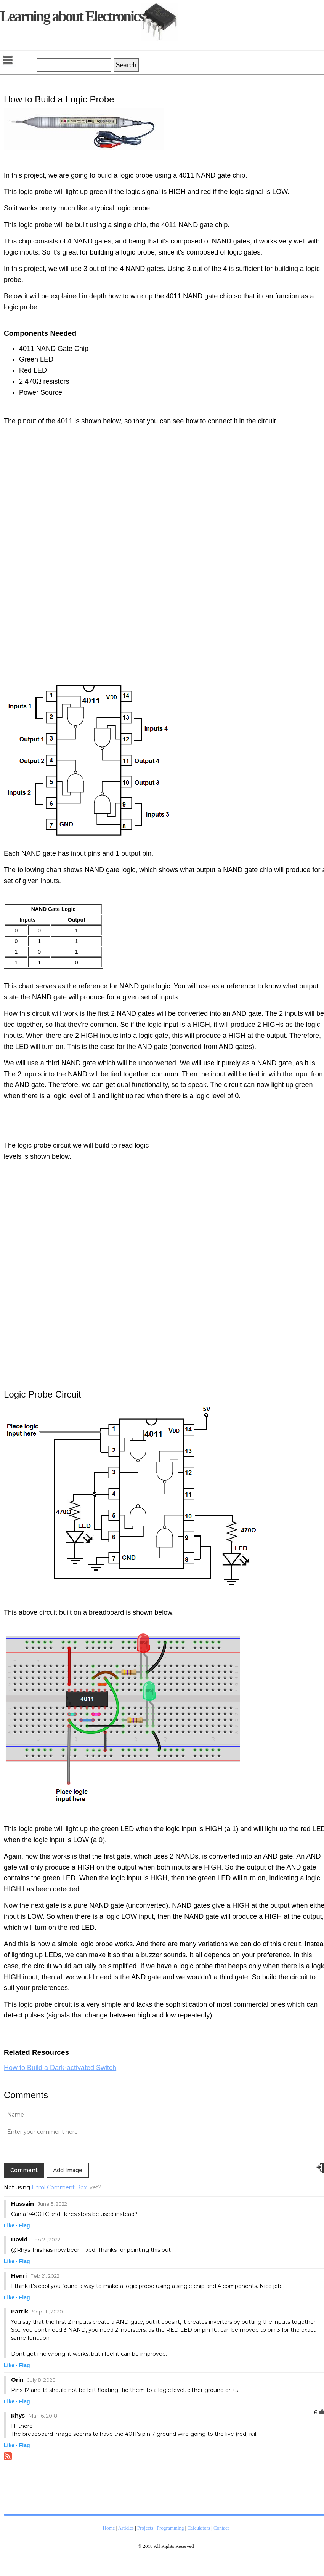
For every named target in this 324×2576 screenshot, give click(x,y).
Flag (24, 2225)
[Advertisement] (226, 556)
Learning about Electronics (71, 16)
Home (109, 2528)
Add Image (67, 2170)
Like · (11, 2225)
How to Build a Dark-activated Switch (60, 2068)
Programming (170, 2528)
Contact (221, 2528)
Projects (145, 2528)
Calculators (199, 2528)
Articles (126, 2528)
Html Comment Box (59, 2187)
